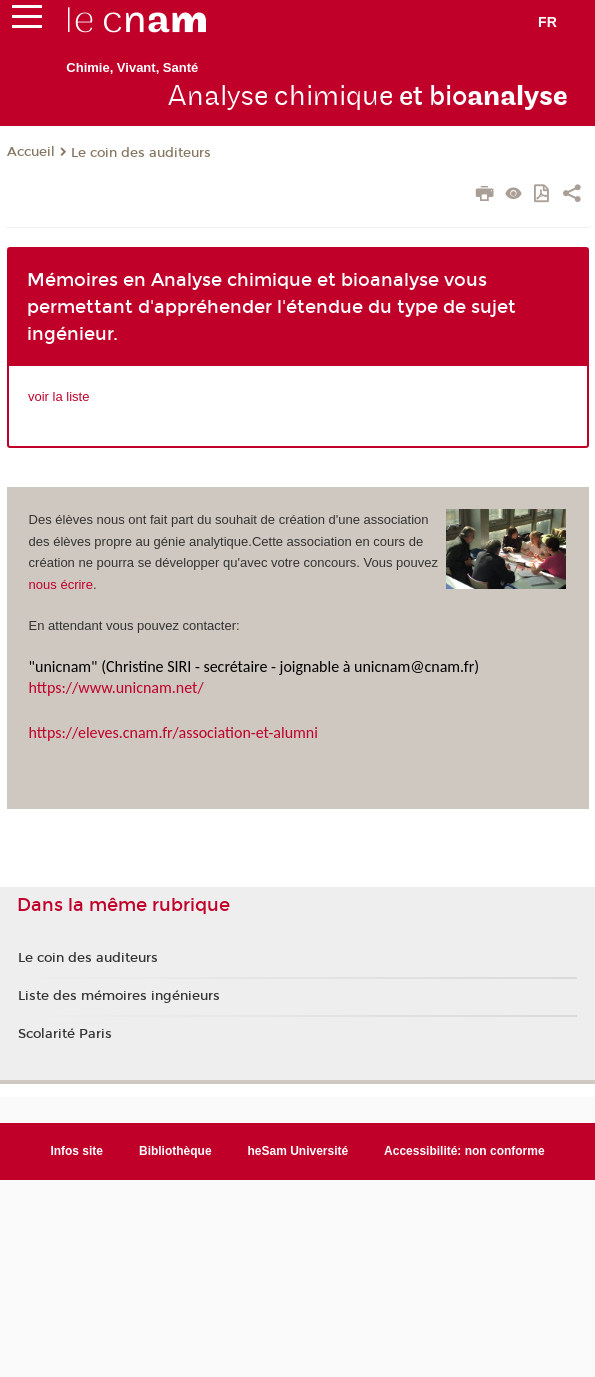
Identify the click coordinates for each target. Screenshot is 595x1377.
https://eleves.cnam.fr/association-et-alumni (173, 732)
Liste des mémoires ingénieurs (119, 996)
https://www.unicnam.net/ (116, 687)
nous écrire (61, 584)
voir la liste (58, 396)
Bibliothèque (175, 1151)
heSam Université (298, 1151)
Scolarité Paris (65, 1034)
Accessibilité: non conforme (464, 1151)
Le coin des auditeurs (141, 153)
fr (547, 22)
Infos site (76, 1151)
